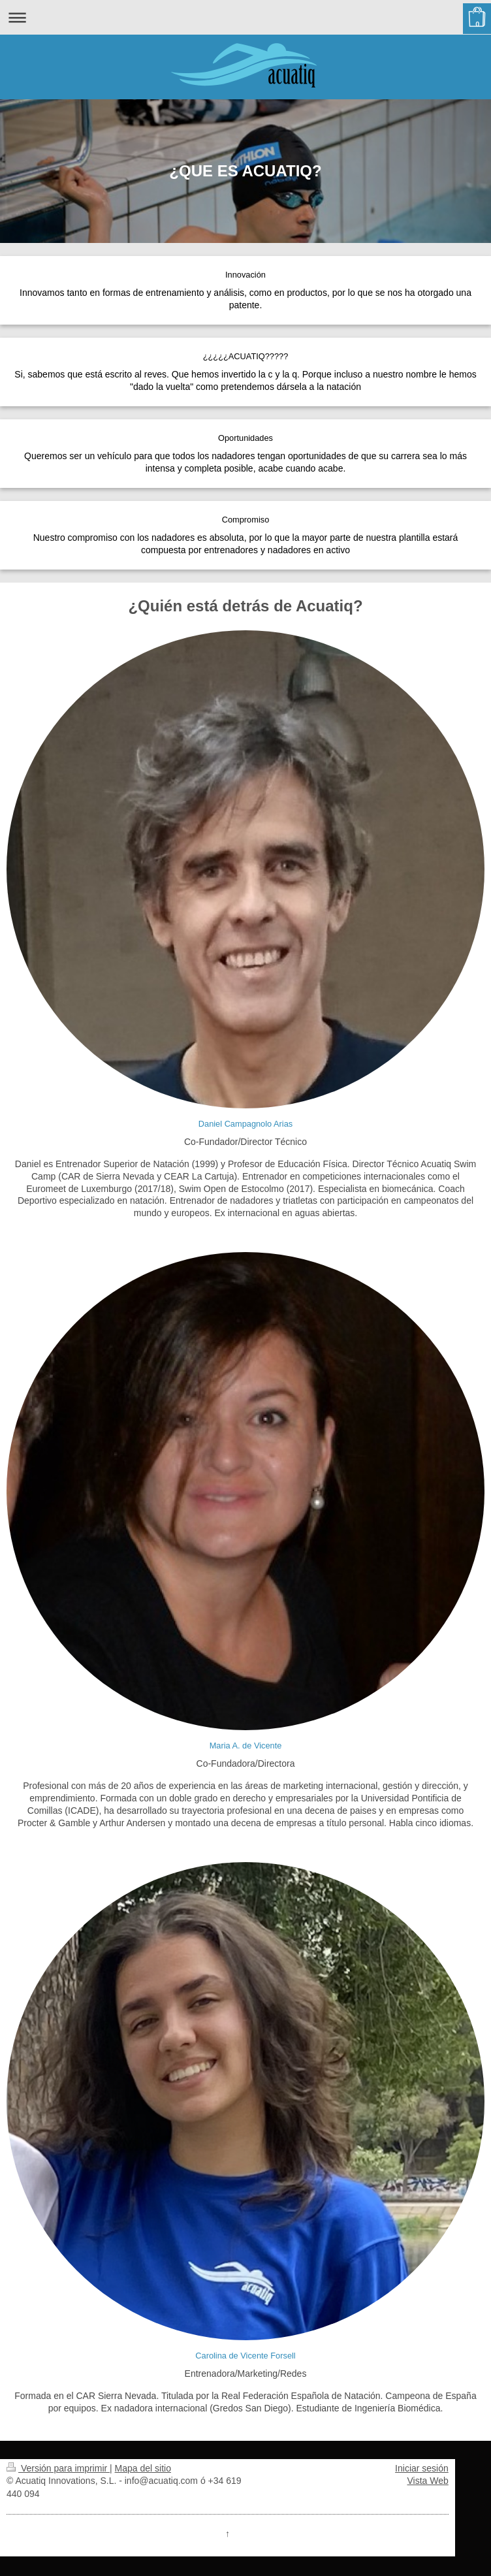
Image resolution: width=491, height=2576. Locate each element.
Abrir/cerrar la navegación (245, 17)
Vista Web (428, 2480)
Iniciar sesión (422, 2468)
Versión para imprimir (58, 2468)
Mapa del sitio (143, 2468)
